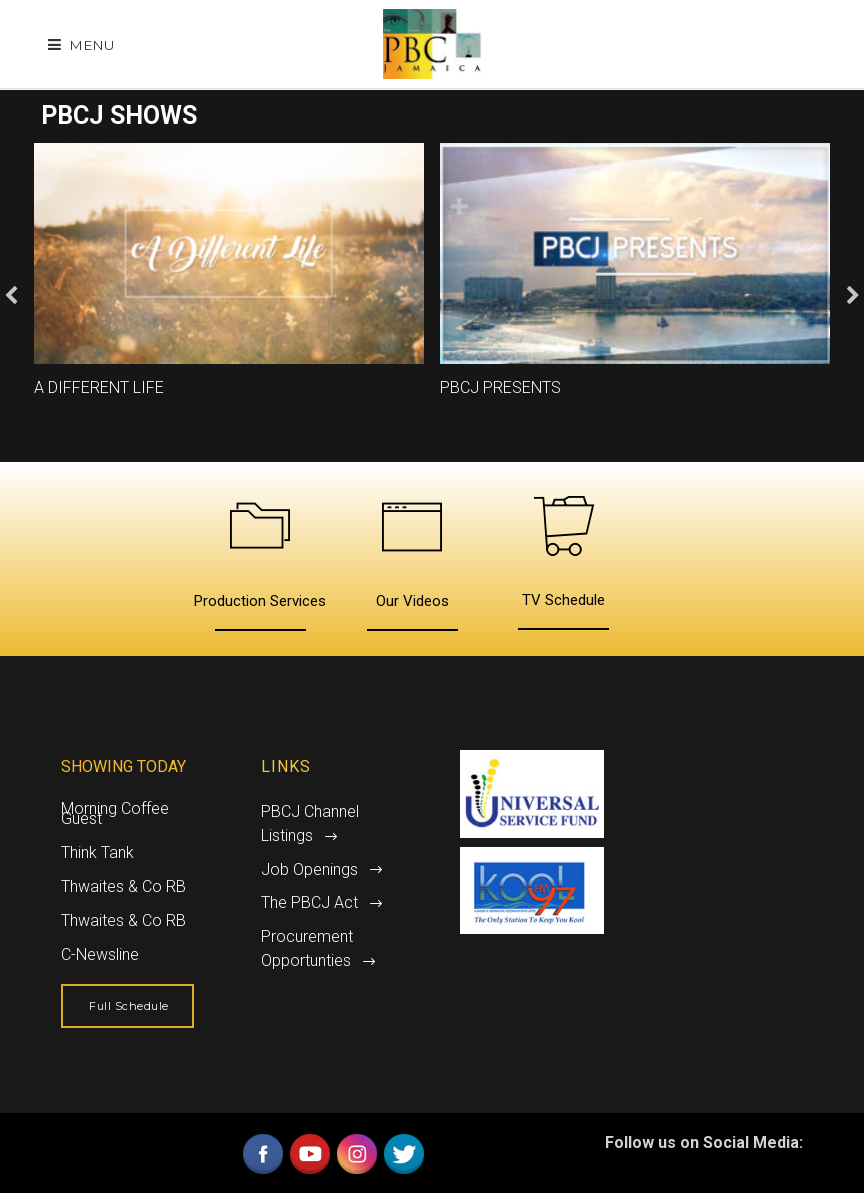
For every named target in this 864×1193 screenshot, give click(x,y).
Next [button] (853, 296)
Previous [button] (11, 296)
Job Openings (309, 869)
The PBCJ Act (309, 902)
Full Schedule (129, 1006)
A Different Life (99, 387)
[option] (229, 280)
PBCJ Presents (500, 387)
